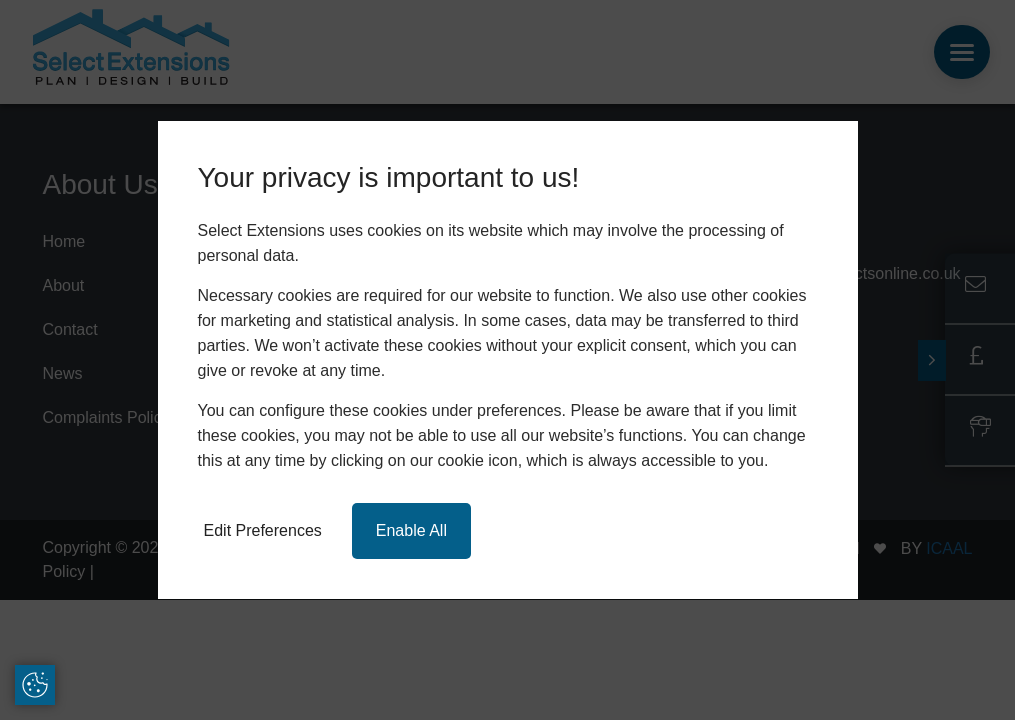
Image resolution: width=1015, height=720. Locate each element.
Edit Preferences (263, 530)
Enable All (411, 530)
